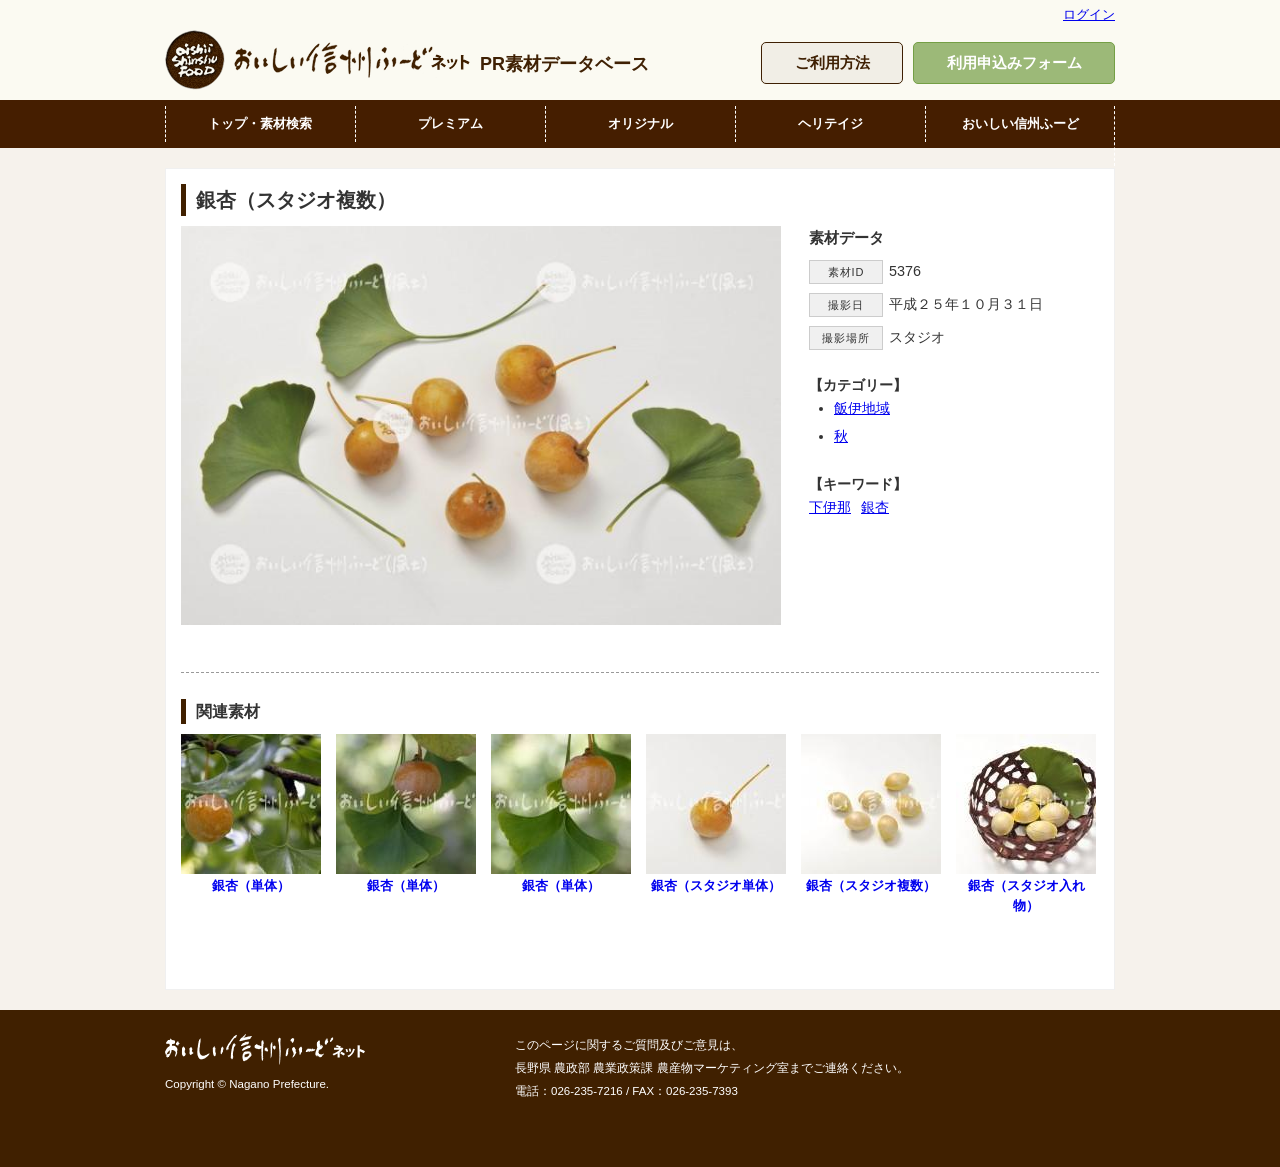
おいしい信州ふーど (1020, 123)
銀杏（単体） (251, 813)
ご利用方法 (832, 62)
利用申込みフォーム (1014, 62)
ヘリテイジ (830, 123)
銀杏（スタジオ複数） (871, 813)
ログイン (1089, 14)
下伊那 (830, 507)
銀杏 (875, 507)
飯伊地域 (862, 408)
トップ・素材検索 (260, 123)
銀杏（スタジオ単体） (716, 813)
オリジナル (640, 123)
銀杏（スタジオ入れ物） (1026, 823)
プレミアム (450, 123)
